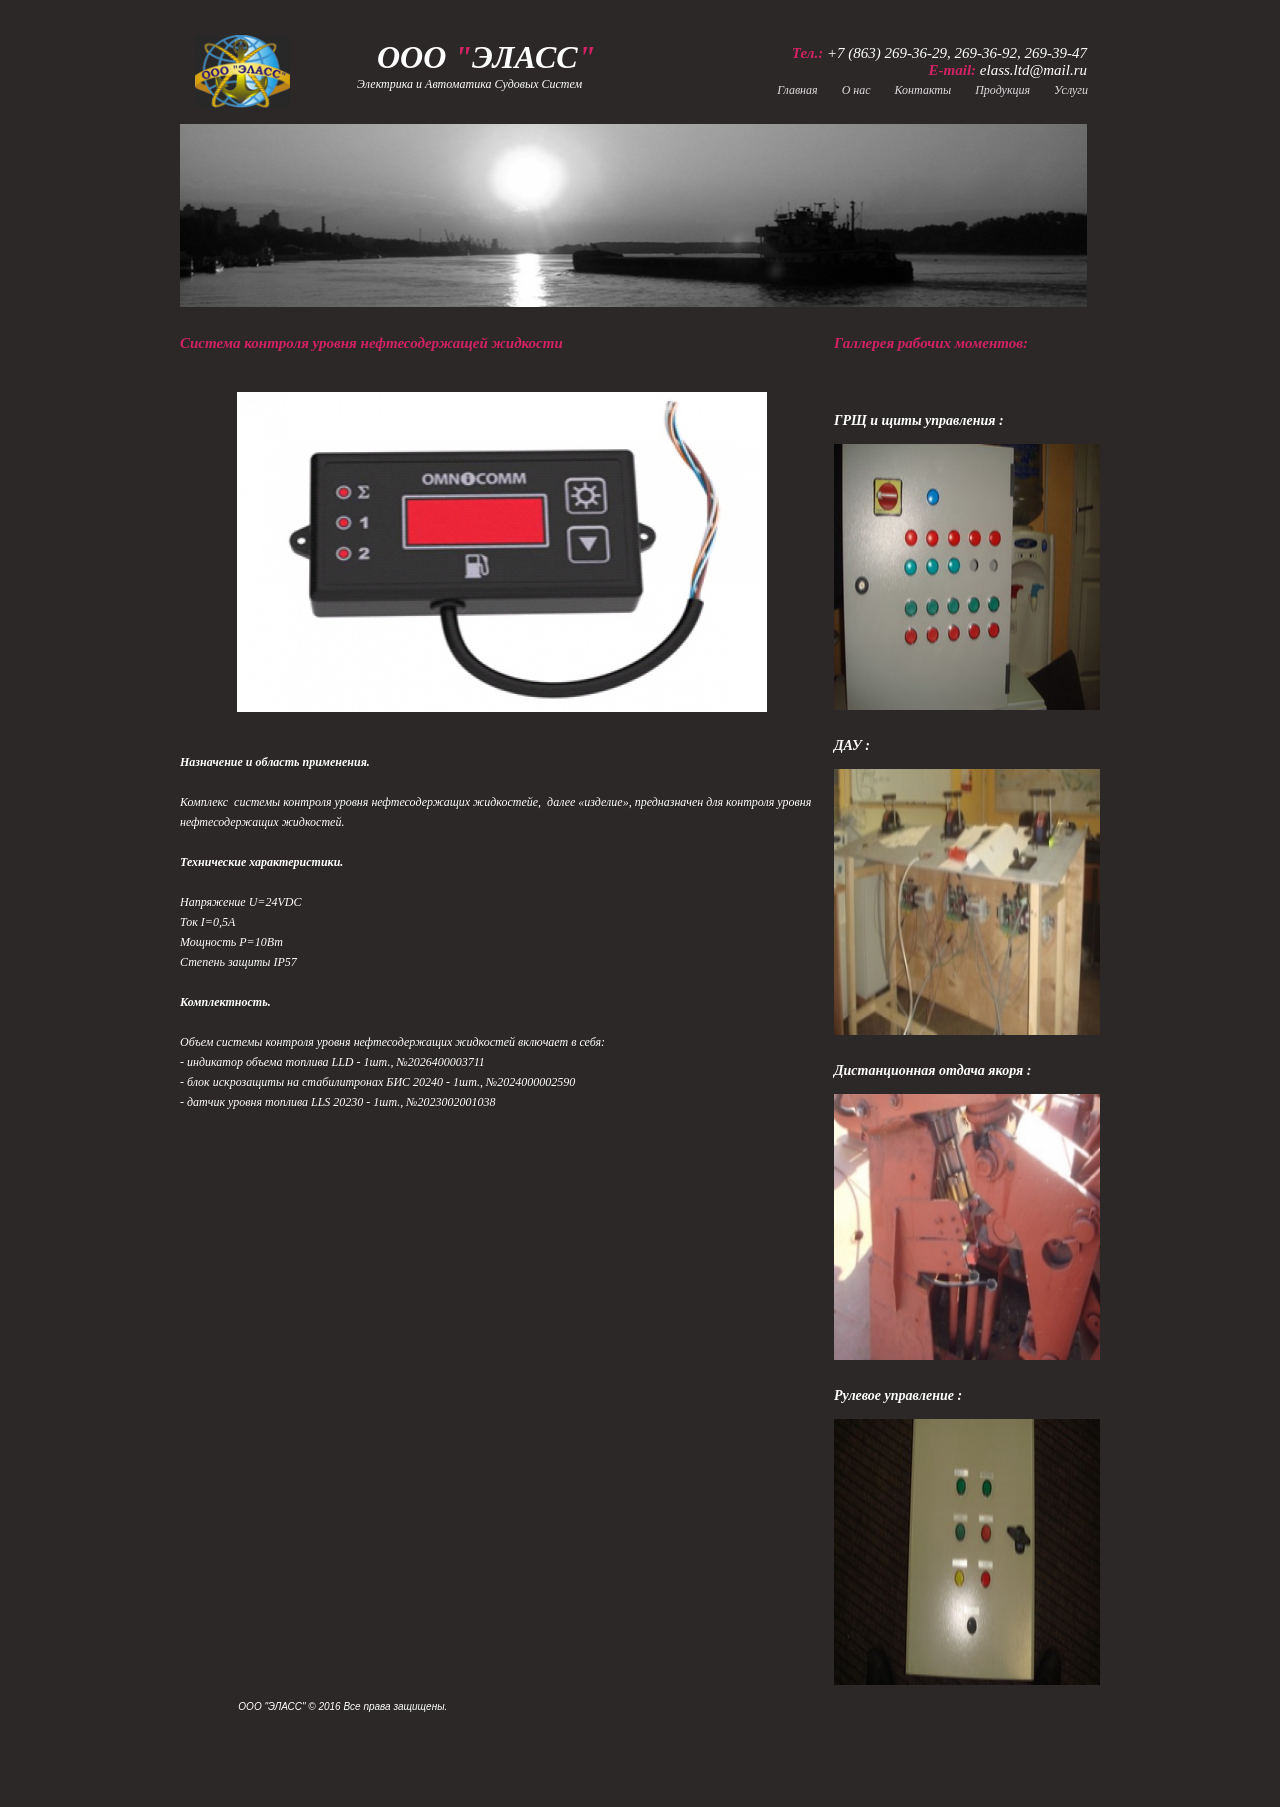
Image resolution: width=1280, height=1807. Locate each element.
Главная (797, 90)
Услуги (1071, 90)
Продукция (1002, 90)
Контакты (923, 90)
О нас (856, 90)
